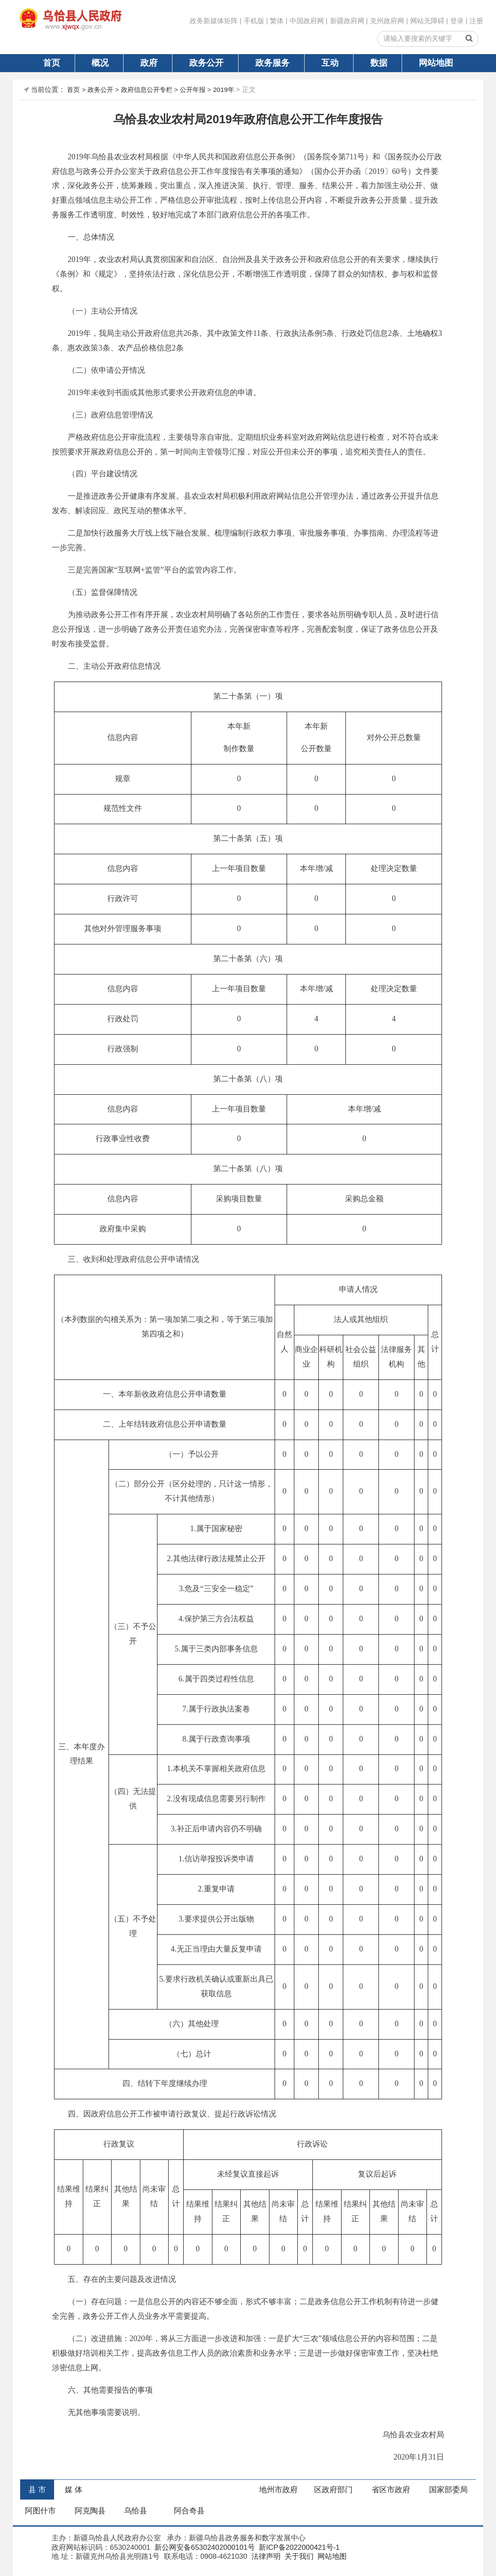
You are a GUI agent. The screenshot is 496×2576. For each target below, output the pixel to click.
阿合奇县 (189, 2510)
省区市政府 (391, 2489)
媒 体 (73, 2489)
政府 (148, 62)
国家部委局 (448, 2489)
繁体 (277, 20)
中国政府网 (307, 20)
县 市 (37, 2489)
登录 (457, 20)
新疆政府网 (347, 20)
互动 (330, 62)
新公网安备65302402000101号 (203, 2547)
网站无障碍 (427, 20)
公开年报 (193, 89)
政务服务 (272, 62)
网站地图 (436, 62)
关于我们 (298, 2556)
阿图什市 (40, 2510)
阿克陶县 (90, 2510)
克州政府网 (387, 20)
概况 (100, 62)
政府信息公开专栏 (146, 89)
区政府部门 (333, 2489)
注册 (476, 20)
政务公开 (206, 62)
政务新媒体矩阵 (214, 20)
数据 (378, 62)
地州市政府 (278, 2489)
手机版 (254, 20)
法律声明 (265, 2556)
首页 (51, 62)
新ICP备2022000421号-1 (298, 2547)
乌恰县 (135, 2510)
